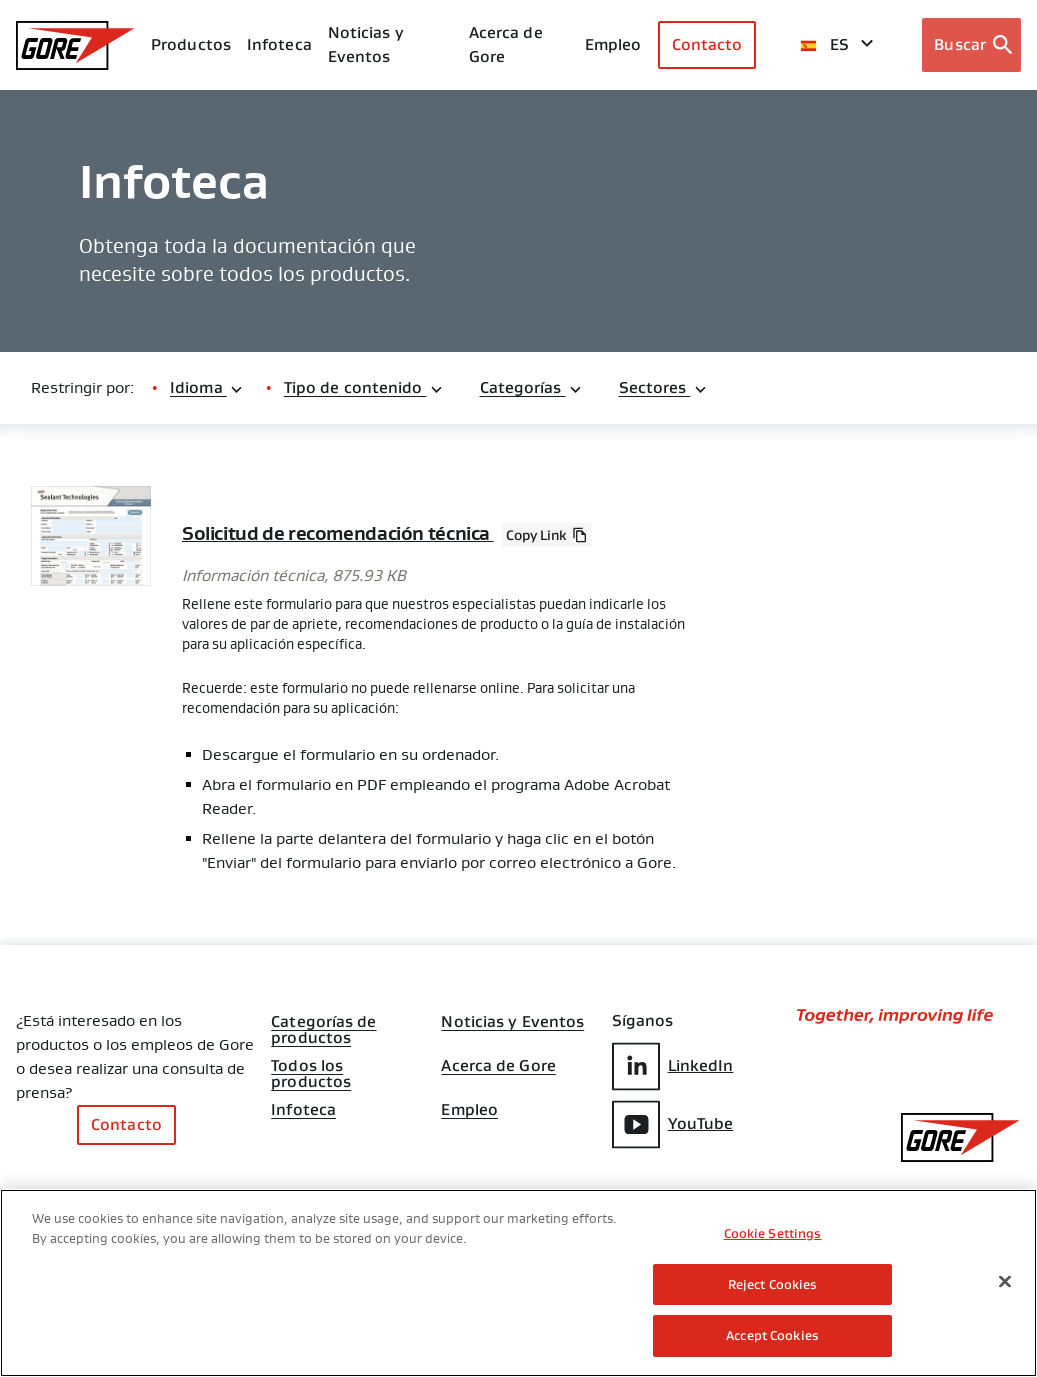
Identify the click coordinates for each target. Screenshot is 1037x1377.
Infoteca (303, 1109)
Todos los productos (311, 1063)
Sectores (663, 387)
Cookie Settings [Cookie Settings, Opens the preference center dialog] (773, 1233)
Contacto (707, 44)
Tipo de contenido (364, 387)
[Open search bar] (971, 45)
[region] (518, 1283)
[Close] (1005, 1282)
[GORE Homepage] (75, 45)
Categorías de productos (323, 1019)
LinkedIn (673, 1065)
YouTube (673, 1122)
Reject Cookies (773, 1284)
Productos (191, 44)
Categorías (531, 387)
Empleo (469, 1117)
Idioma (207, 387)
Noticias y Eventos (366, 44)
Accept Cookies (772, 1335)
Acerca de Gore (506, 44)
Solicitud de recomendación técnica (345, 533)
